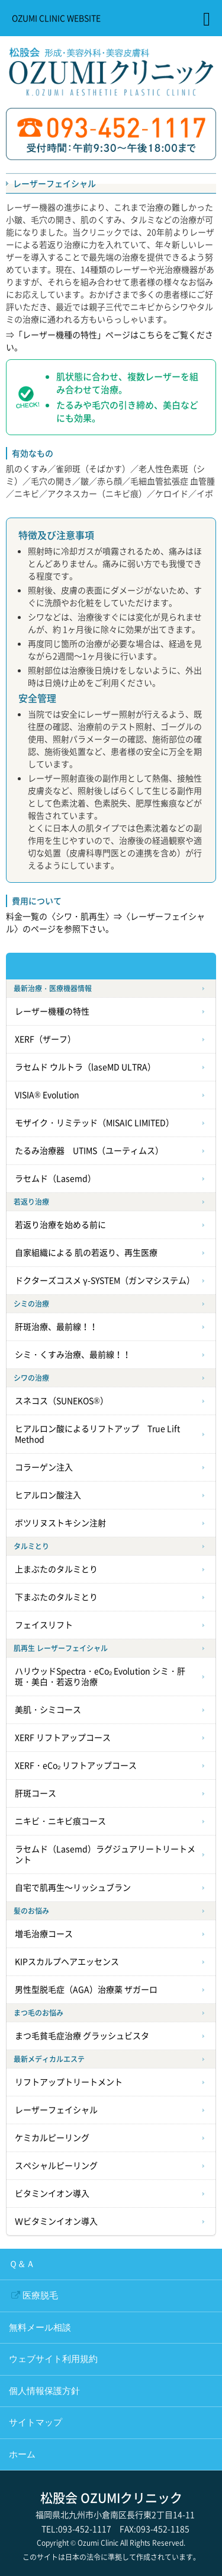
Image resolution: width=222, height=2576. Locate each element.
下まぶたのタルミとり (56, 1597)
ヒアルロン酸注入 (48, 1495)
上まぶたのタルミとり (56, 1569)
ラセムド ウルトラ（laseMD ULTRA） (85, 1067)
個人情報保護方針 (44, 2391)
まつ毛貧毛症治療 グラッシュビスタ (82, 2036)
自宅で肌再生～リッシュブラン (73, 1888)
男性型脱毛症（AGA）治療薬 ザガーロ (86, 1990)
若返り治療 (31, 1201)
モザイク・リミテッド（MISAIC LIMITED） (94, 1123)
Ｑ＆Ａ (22, 2264)
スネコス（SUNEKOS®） (61, 1401)
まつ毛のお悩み (38, 2012)
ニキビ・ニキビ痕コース (60, 1821)
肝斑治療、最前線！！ (56, 1327)
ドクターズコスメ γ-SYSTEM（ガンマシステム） (105, 1280)
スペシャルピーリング (56, 2166)
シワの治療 (31, 1377)
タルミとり (31, 1546)
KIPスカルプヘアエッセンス (67, 1962)
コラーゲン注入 (44, 1467)
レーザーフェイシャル (56, 2110)
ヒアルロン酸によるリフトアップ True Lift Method (97, 1434)
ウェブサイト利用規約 (53, 2359)
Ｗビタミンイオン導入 (56, 2221)
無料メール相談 (40, 2327)
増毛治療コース (44, 1934)
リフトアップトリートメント (69, 2082)
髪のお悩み (31, 1910)
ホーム (22, 2454)
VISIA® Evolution (47, 1095)
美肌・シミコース (48, 1710)
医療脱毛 (40, 2295)
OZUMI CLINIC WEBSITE (56, 18)
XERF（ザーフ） (45, 1039)
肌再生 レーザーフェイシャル (61, 1648)
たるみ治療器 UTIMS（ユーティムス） (89, 1151)
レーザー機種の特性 (52, 1011)
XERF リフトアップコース (63, 1738)
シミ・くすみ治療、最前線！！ (73, 1355)
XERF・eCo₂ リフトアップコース (76, 1765)
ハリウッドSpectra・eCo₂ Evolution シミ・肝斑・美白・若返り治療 (100, 1676)
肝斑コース (35, 1793)
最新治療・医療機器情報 (53, 988)
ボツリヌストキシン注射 (60, 1523)
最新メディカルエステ (49, 2059)
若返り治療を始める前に (60, 1225)
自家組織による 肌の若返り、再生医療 (86, 1253)
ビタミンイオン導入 (52, 2193)
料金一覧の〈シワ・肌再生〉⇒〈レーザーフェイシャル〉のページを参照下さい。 (105, 922)
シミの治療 (31, 1303)
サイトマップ (35, 2422)
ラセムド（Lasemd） (55, 1178)
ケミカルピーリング (52, 2138)
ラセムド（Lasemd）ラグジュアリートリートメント (105, 1854)
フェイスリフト (44, 1625)
